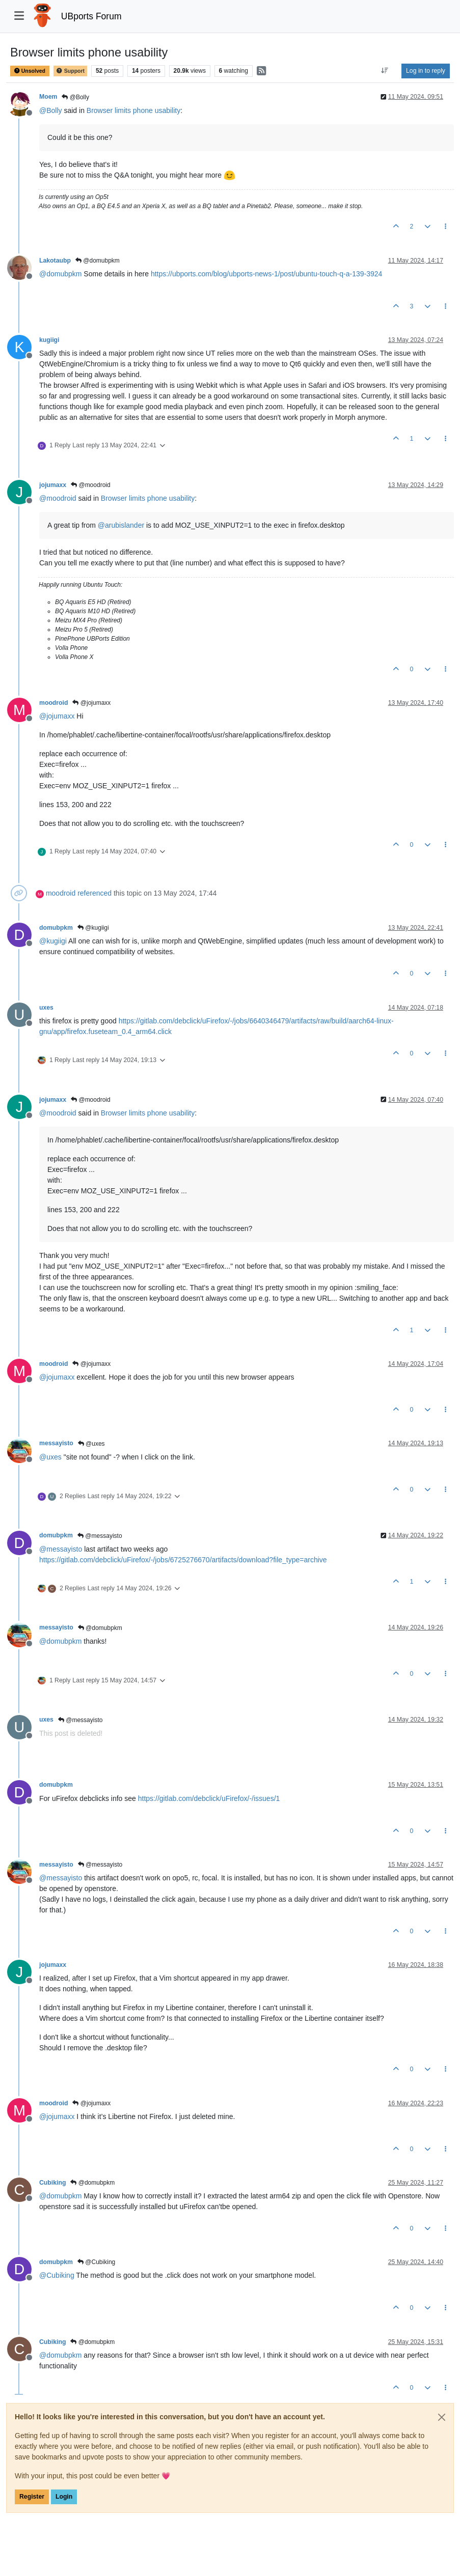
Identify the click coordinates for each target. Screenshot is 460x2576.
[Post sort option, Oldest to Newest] (384, 71)
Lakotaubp (55, 260)
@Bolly (75, 97)
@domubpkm (97, 260)
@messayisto (99, 1535)
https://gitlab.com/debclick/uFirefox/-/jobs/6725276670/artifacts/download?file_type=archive (183, 1560)
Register (31, 2496)
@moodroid (91, 485)
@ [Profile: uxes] (50, 1457)
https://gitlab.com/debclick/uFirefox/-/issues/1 (209, 1798)
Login (64, 2496)
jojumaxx (52, 485)
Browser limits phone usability (133, 110)
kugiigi (49, 340)
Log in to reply (425, 70)
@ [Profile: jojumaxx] (56, 716)
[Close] (441, 2417)
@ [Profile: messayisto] (60, 1549)
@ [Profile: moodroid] (57, 498)
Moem (48, 96)
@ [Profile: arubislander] (121, 525)
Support (70, 71)
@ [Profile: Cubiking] (56, 2275)
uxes (46, 1007)
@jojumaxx (91, 702)
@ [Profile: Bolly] (50, 110)
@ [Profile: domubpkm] (60, 274)
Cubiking (52, 2182)
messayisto (56, 1443)
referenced (94, 893)
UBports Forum (91, 16)
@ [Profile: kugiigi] (53, 941)
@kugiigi (93, 927)
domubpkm (56, 927)
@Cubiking (96, 2262)
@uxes (91, 1443)
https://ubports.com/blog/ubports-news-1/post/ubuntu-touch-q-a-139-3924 (267, 274)
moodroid (53, 702)
